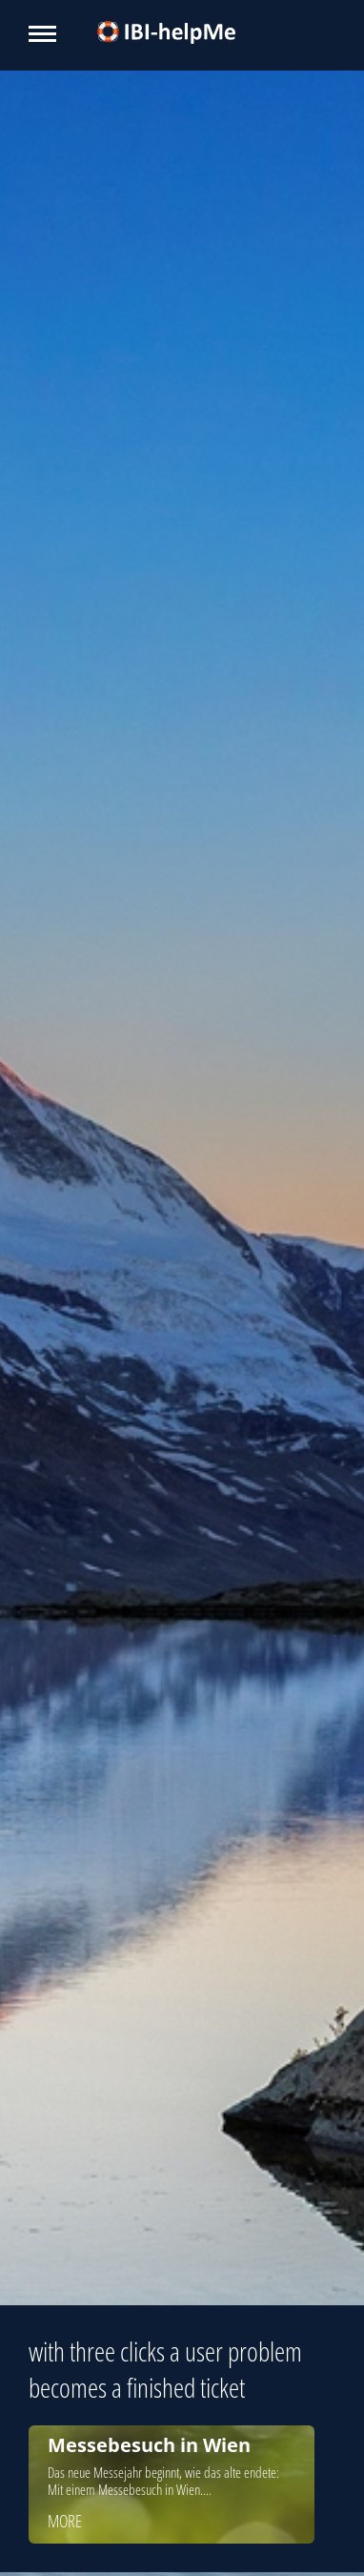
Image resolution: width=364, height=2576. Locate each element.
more (65, 2520)
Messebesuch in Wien (149, 2445)
